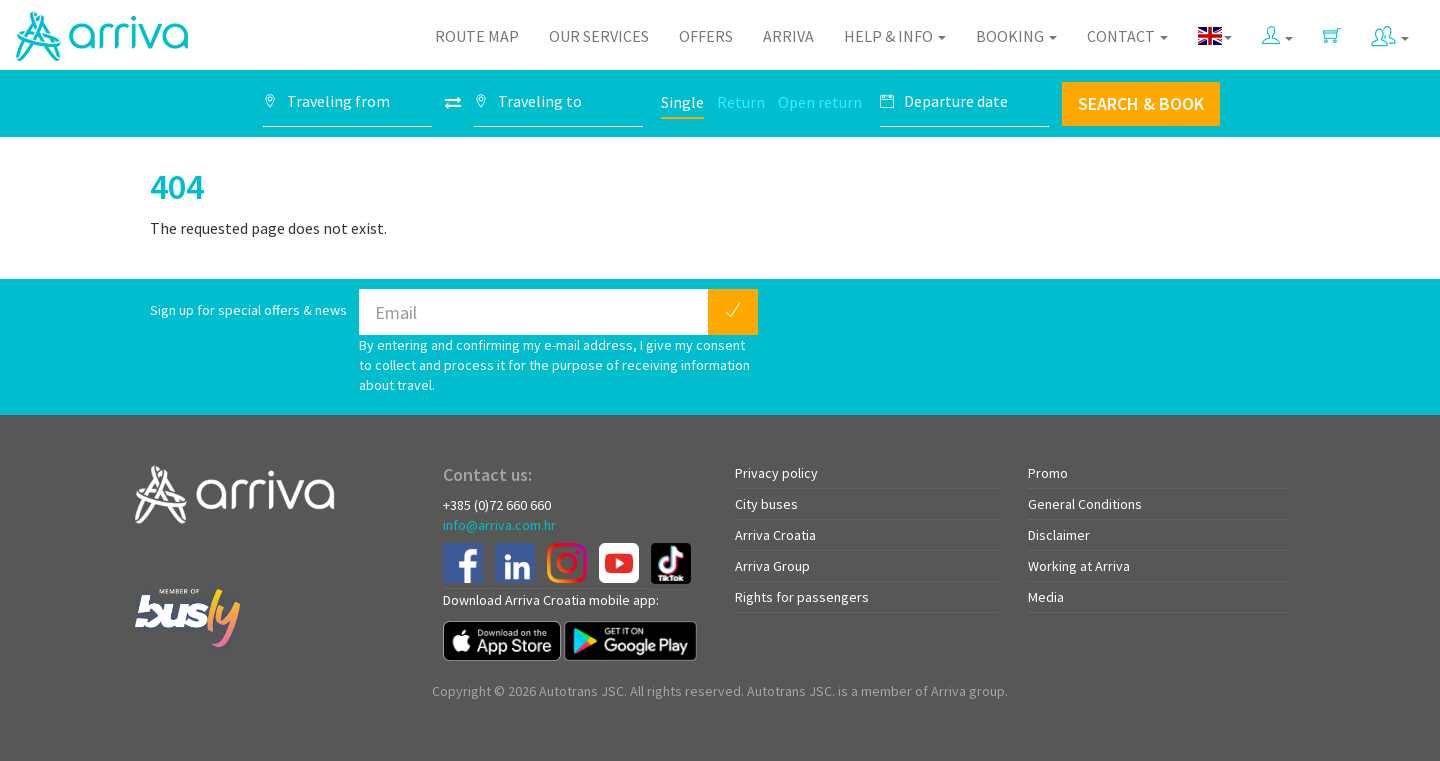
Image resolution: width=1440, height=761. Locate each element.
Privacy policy (776, 473)
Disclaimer (1059, 535)
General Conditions (1085, 504)
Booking (1016, 36)
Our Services (599, 36)
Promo (1048, 473)
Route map (477, 36)
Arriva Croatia (775, 535)
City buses (766, 504)
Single (682, 102)
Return (741, 102)
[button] (1277, 31)
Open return (820, 102)
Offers (706, 36)
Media (1046, 597)
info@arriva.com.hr (499, 525)
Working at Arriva (1079, 566)
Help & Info (895, 36)
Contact (1127, 36)
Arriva (788, 36)
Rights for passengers (802, 597)
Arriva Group (772, 566)
